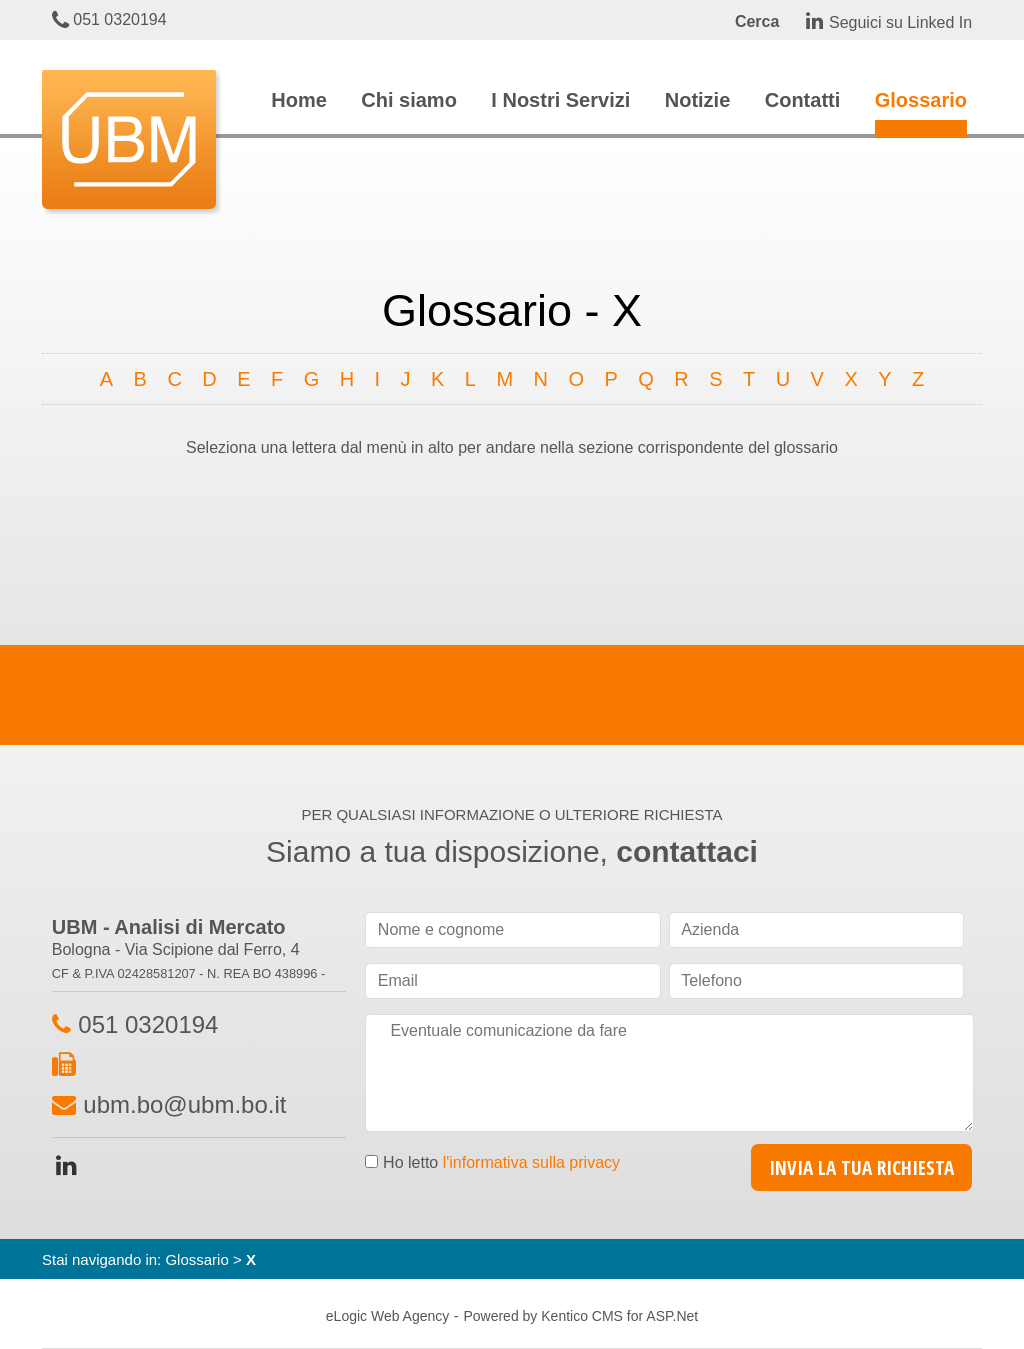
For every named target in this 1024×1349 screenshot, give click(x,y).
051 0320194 (109, 19)
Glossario (921, 100)
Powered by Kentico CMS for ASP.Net (580, 1316)
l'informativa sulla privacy (531, 1162)
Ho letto (501, 1163)
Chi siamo (409, 100)
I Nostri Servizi (560, 100)
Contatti (803, 100)
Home (299, 100)
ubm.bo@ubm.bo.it (184, 1104)
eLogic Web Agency (388, 1316)
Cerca (757, 21)
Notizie (698, 100)
